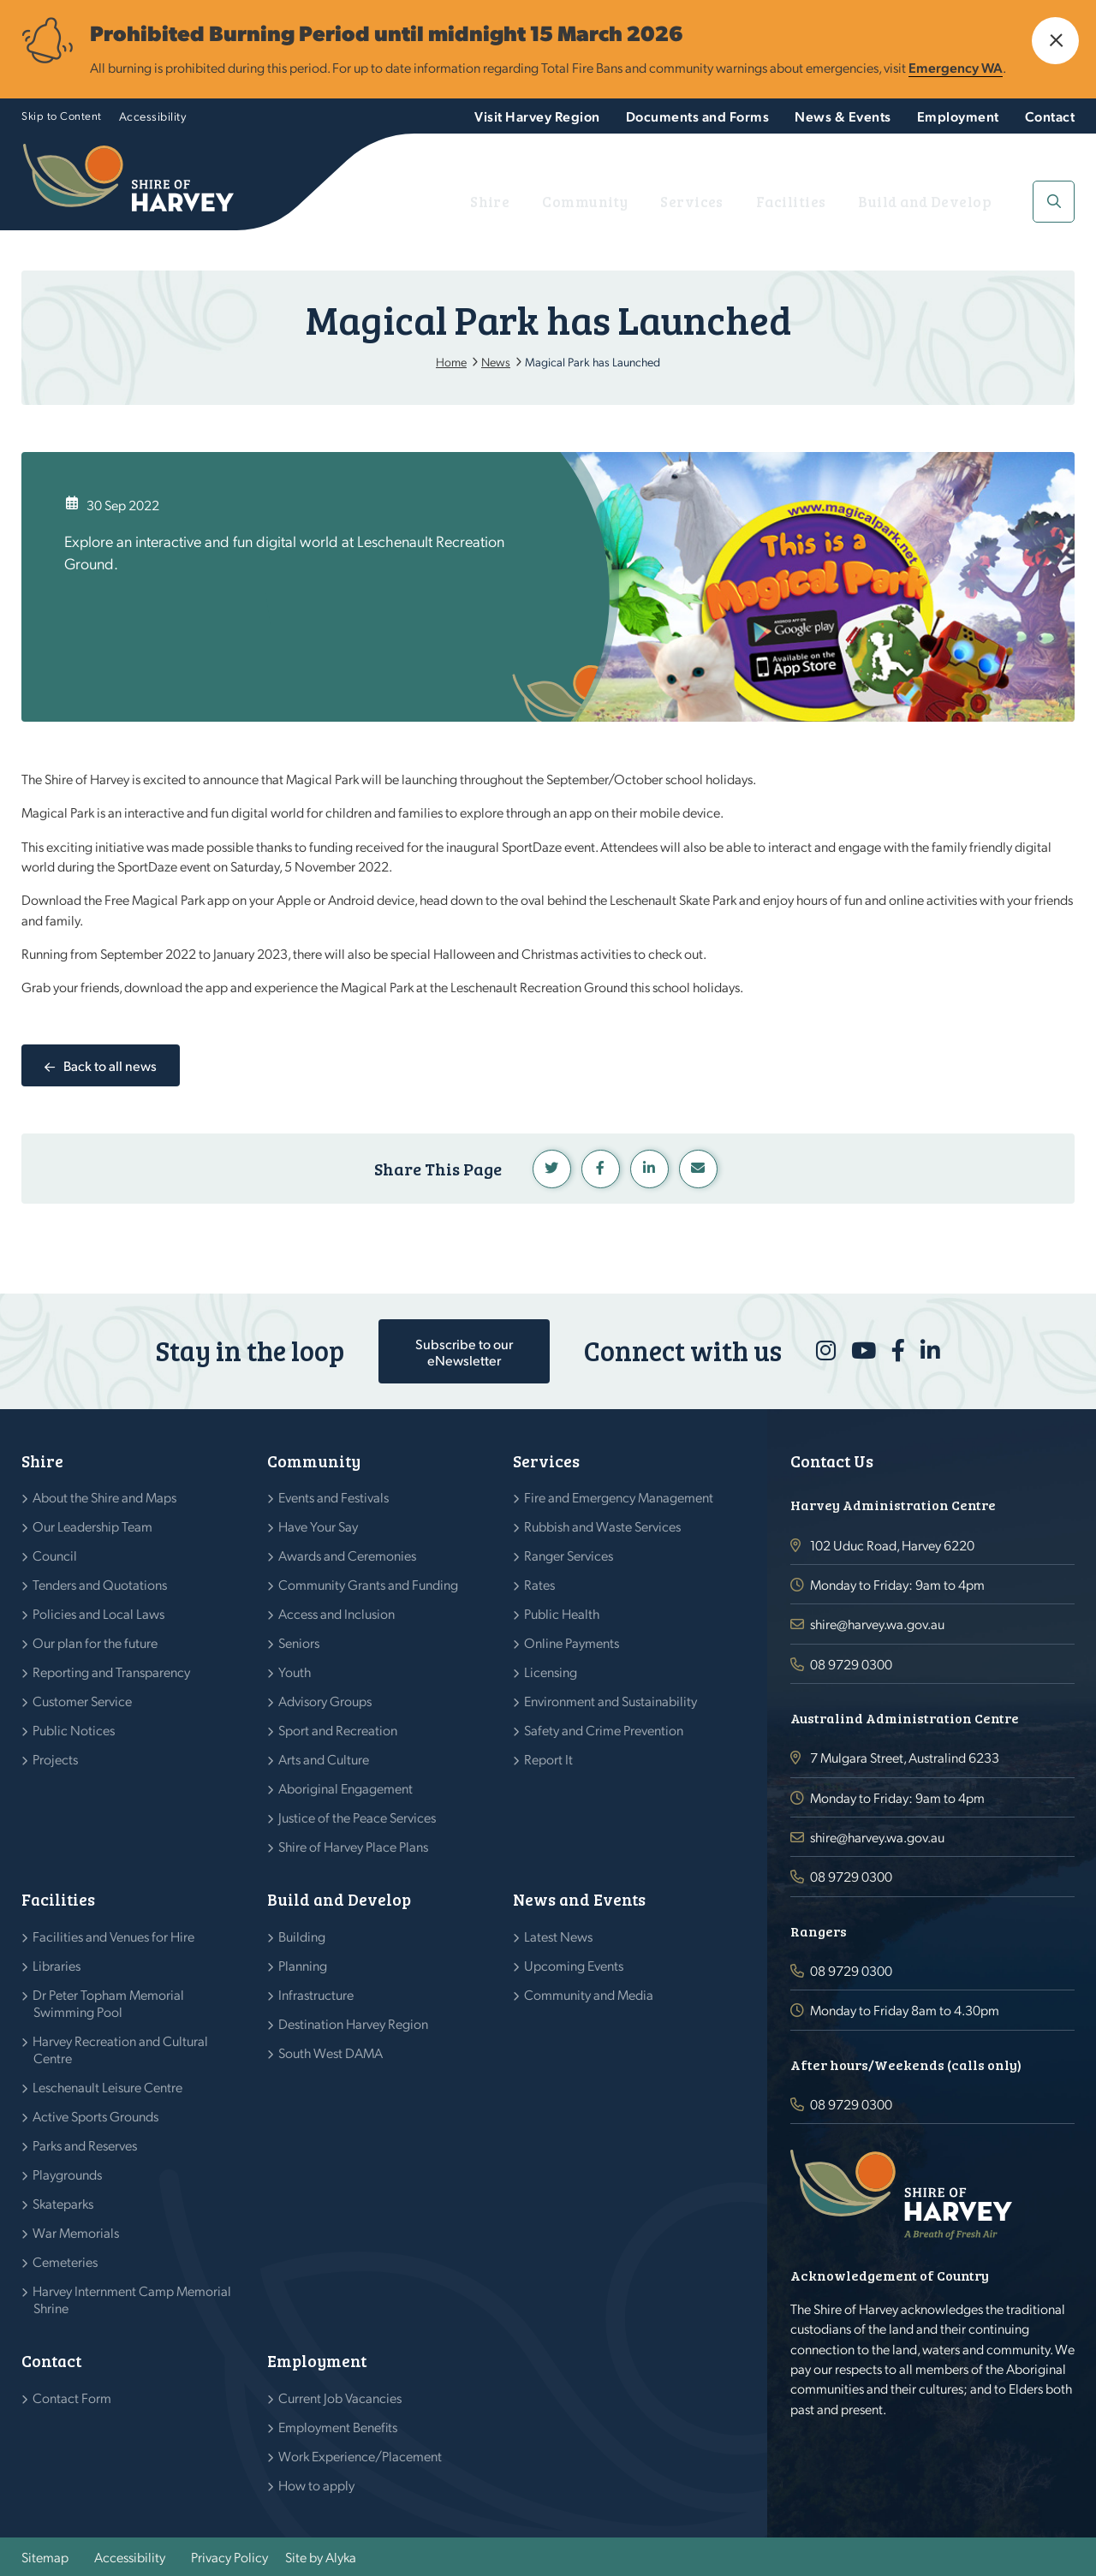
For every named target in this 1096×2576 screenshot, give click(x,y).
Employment (958, 116)
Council (55, 1555)
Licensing (551, 1672)
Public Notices (74, 1730)
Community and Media (589, 1994)
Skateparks (63, 2203)
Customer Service (82, 1701)
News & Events (843, 116)
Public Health (562, 1613)
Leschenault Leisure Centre (107, 2087)
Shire (599, 202)
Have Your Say (318, 1526)
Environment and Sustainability (611, 1701)
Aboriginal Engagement (346, 1788)
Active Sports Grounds (95, 2116)
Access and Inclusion (337, 1613)
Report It (549, 1759)
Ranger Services (569, 1555)
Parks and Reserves (85, 2145)
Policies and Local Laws (98, 1613)
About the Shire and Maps (104, 1497)
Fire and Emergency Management (619, 1497)
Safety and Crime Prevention (604, 1730)
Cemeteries (65, 2261)
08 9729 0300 (851, 1664)
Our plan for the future (95, 1642)
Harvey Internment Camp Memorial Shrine (132, 2299)
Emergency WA (955, 67)
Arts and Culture (324, 1759)
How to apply (316, 2485)
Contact (1050, 116)
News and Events (579, 1899)
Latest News (559, 1936)
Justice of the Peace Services (357, 1817)
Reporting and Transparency (111, 1672)
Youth (295, 1672)
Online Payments (572, 1642)
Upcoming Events (574, 1965)
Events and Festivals (334, 1497)
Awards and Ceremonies (347, 1555)
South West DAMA (331, 2052)
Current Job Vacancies (340, 2397)
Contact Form (72, 2397)
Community (673, 202)
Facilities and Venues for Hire (113, 1936)
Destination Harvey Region (353, 2023)
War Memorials (76, 2232)
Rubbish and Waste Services (603, 1526)
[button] (1055, 40)
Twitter (552, 1169)
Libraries (56, 1965)
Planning (303, 1965)
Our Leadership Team (92, 1526)
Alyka (340, 2557)
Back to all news (110, 1065)
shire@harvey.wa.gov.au (877, 1624)
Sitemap (44, 2557)
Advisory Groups (325, 1701)
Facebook (600, 1169)
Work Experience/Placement (360, 2456)
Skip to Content (61, 115)
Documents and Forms (698, 116)
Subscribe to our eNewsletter (464, 1352)
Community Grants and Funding (368, 1584)
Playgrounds (67, 2174)
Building (302, 1936)
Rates (540, 1584)
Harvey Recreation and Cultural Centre (120, 2049)
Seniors (299, 1642)
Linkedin (649, 1169)
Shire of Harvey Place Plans (353, 1846)
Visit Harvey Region (537, 116)
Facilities (835, 202)
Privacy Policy (229, 2557)
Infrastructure (316, 1994)
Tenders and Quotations (100, 1584)
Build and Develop (946, 202)
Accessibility (153, 115)
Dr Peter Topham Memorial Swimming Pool (108, 2002)
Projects (55, 1759)
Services (757, 202)
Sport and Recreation (338, 1730)
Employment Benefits (338, 2427)
